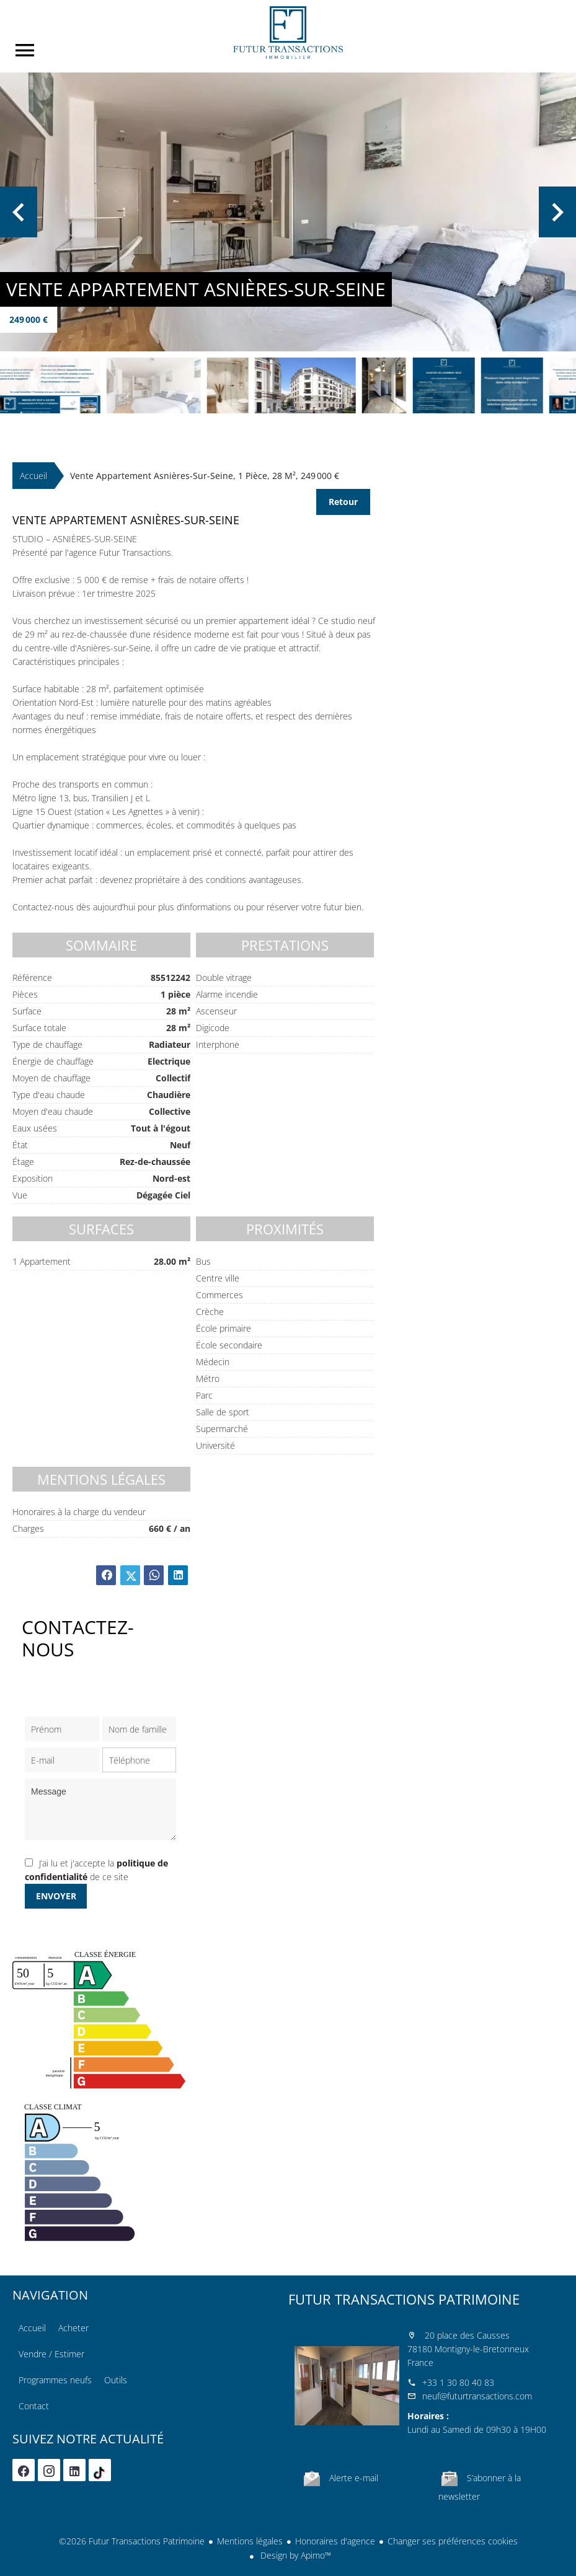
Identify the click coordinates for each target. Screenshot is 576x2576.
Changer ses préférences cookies (453, 2541)
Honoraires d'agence (335, 2541)
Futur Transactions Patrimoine (404, 2299)
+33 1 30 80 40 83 (458, 2382)
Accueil (288, 32)
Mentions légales (250, 2541)
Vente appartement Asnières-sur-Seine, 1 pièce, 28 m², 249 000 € (204, 475)
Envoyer (56, 1896)
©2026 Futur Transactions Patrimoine (132, 2541)
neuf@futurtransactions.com (477, 2396)
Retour (343, 502)
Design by (294, 2555)
